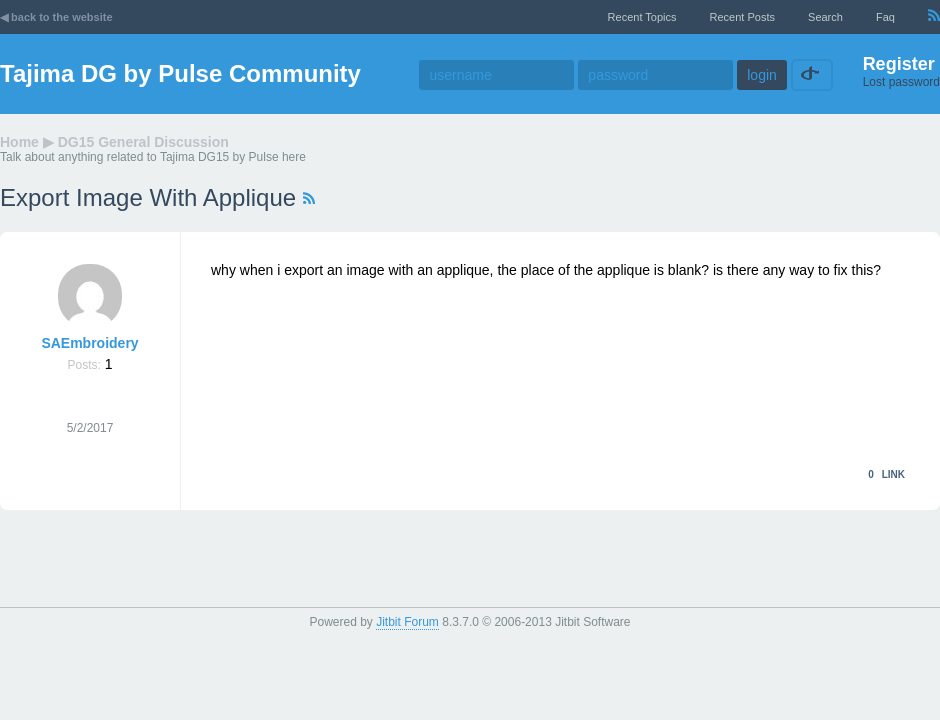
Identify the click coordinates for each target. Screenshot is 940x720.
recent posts (742, 17)
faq (885, 17)
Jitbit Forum (407, 622)
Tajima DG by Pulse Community (180, 73)
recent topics (642, 17)
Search (825, 17)
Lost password (901, 82)
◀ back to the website (56, 17)
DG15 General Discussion (143, 142)
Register (899, 64)
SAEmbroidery (89, 343)
